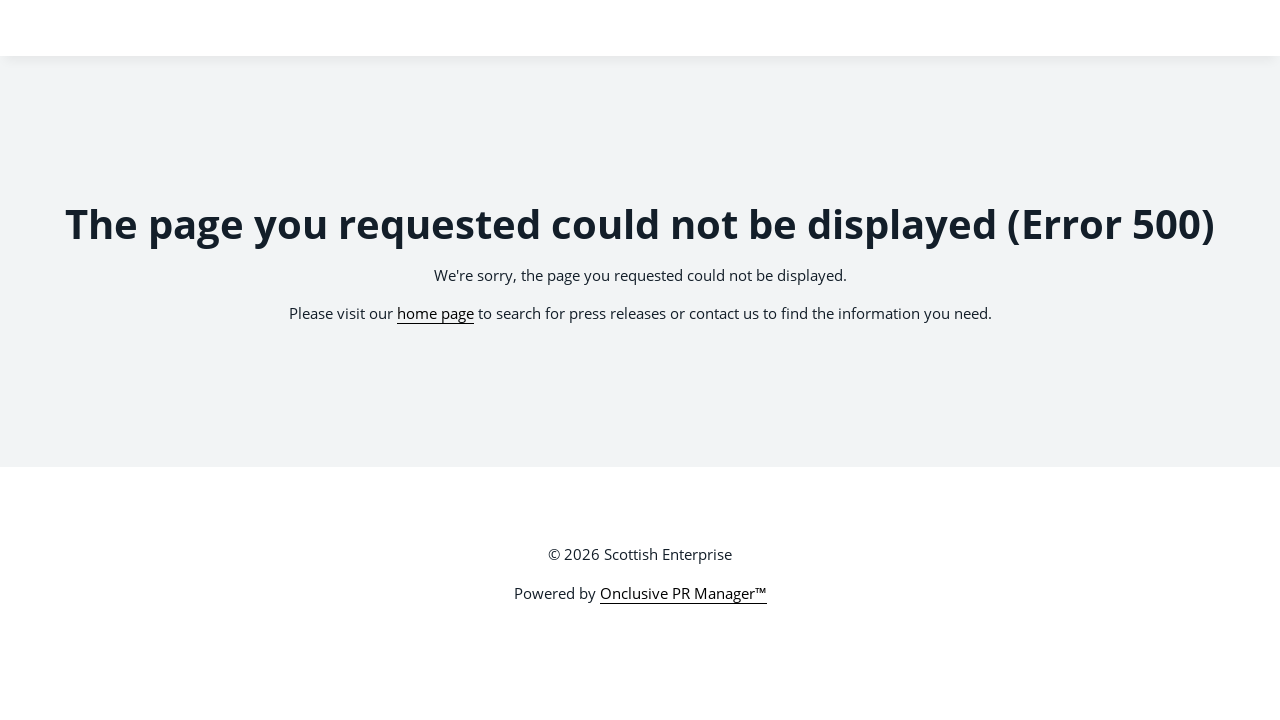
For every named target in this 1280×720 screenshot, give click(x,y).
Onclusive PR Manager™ (683, 593)
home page (435, 313)
